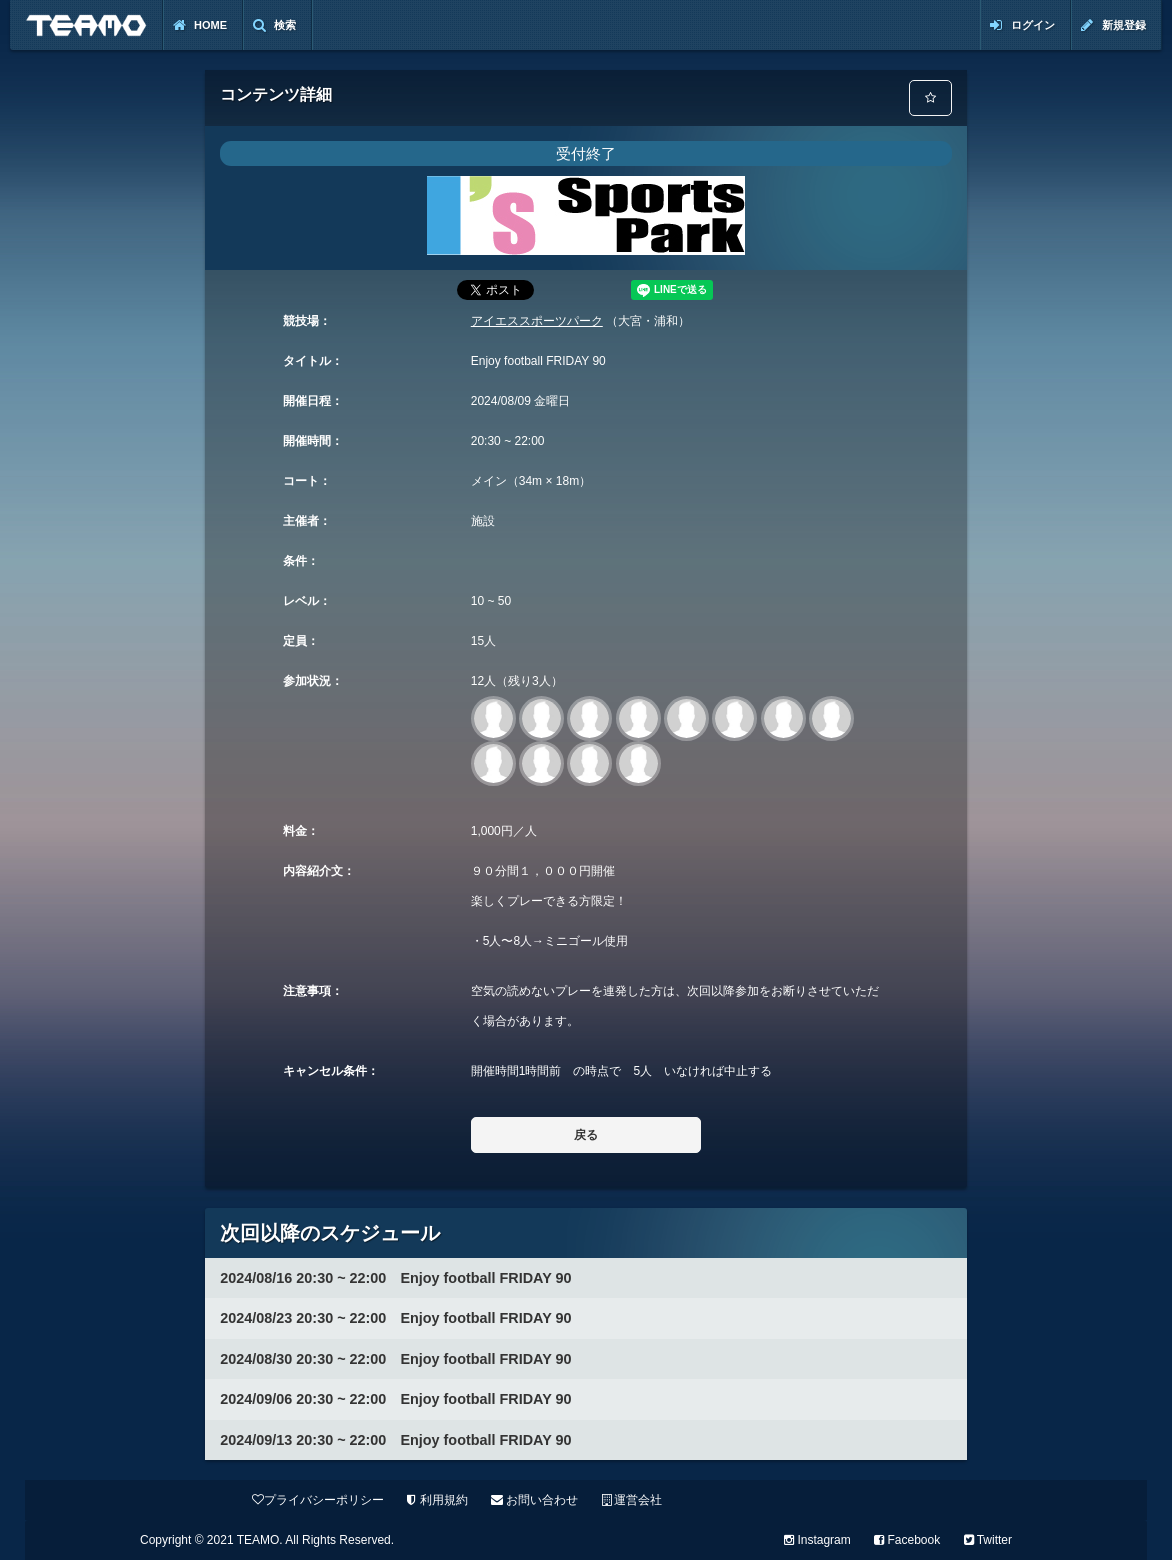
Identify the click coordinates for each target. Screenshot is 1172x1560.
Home (200, 25)
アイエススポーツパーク (537, 321)
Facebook (907, 1540)
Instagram (817, 1540)
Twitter (988, 1540)
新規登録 (1113, 25)
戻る (586, 1135)
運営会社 (632, 1500)
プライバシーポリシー (318, 1500)
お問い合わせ (534, 1500)
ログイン (1022, 25)
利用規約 (437, 1500)
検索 (274, 25)
